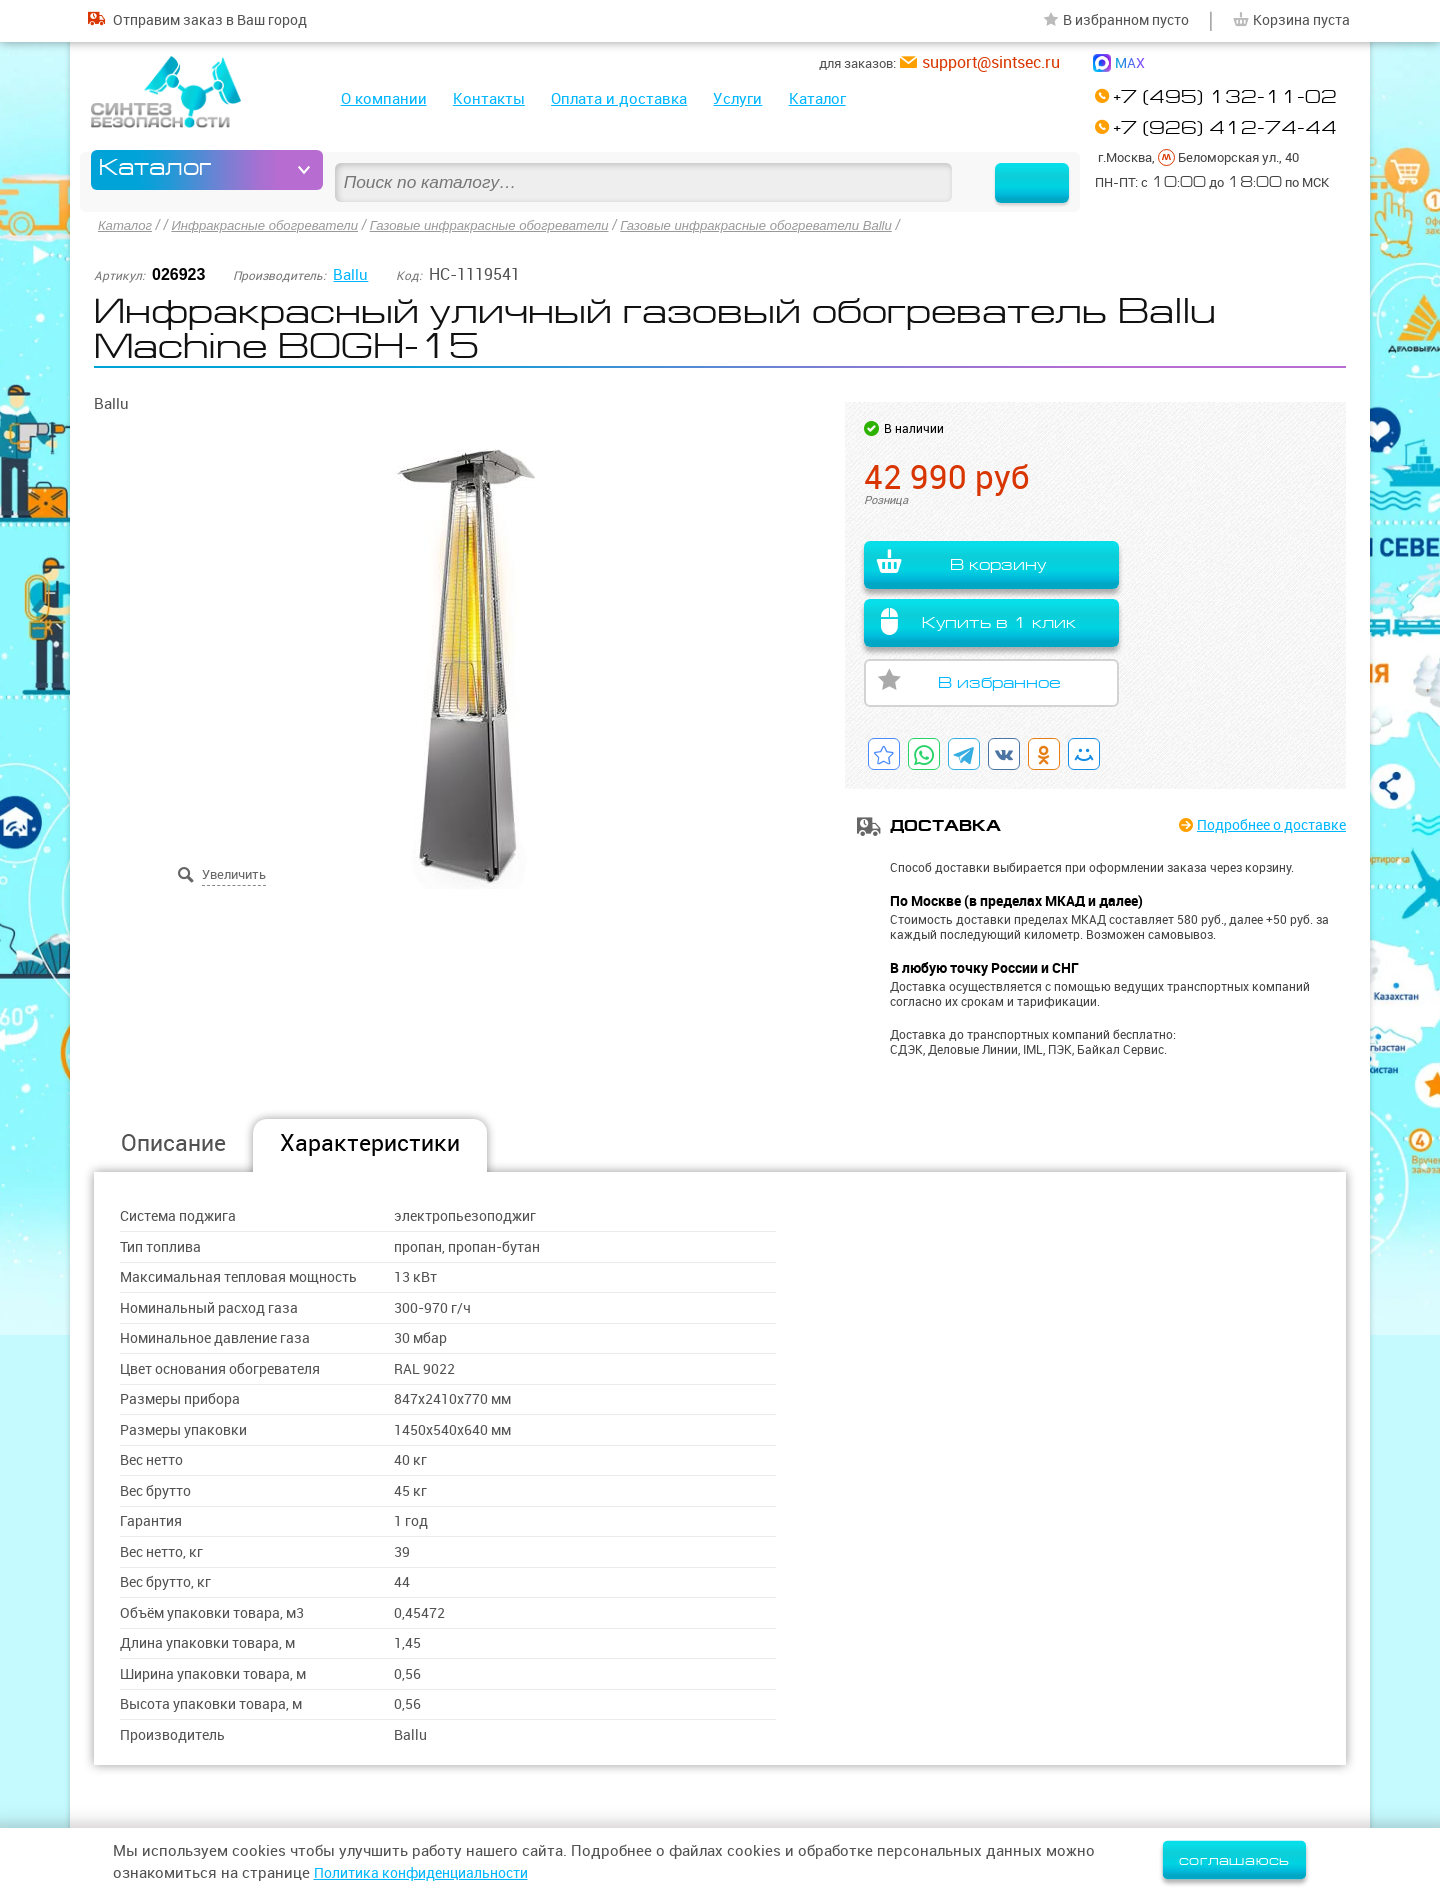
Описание (173, 1142)
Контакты (489, 98)
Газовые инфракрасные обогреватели (513, 224)
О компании (384, 98)
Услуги (737, 98)
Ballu (351, 272)
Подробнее (1263, 825)
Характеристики (370, 1142)
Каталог (817, 98)
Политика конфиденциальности (431, 1872)
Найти (1013, 170)
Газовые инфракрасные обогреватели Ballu (798, 224)
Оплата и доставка (619, 98)
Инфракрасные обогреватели (274, 224)
